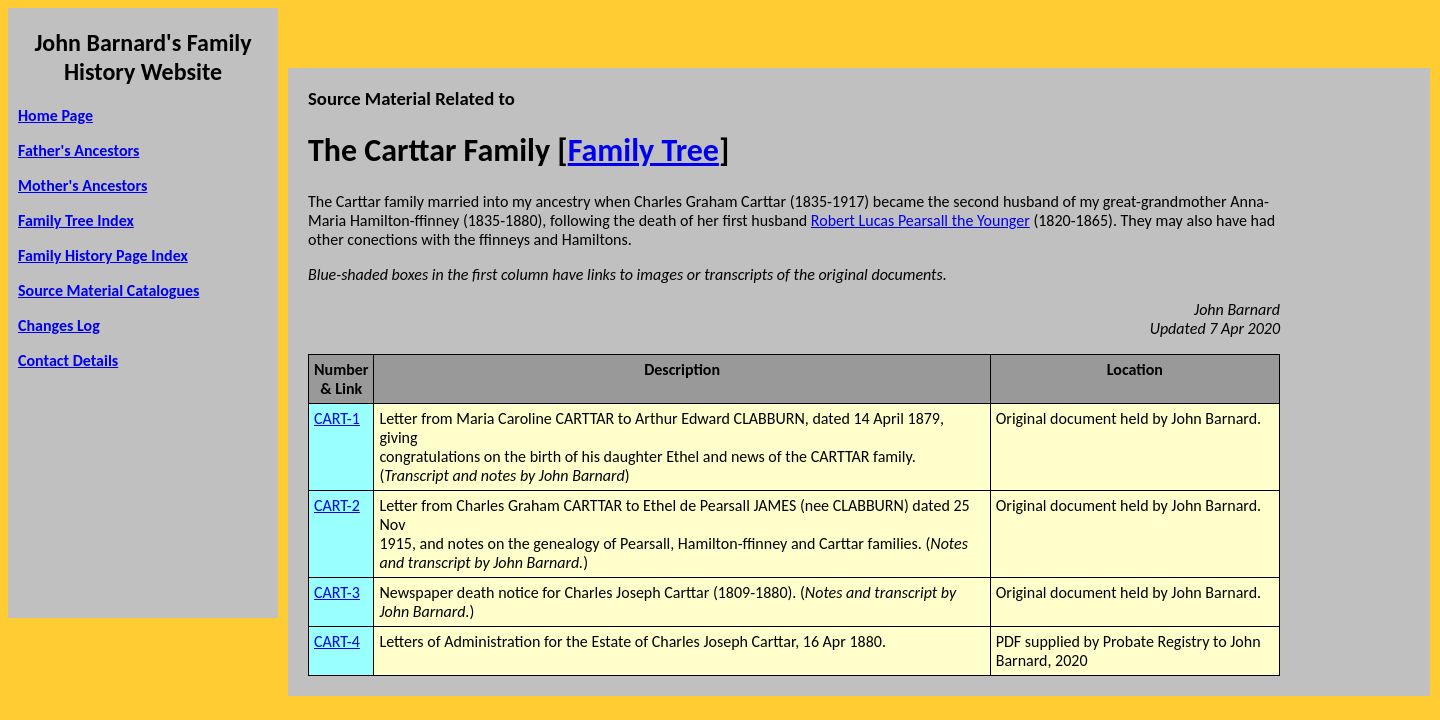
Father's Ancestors (78, 150)
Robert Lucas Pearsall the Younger (920, 220)
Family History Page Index (103, 255)
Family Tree (643, 150)
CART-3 (337, 592)
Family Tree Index (76, 220)
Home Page (55, 115)
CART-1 (337, 418)
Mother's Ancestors (82, 185)
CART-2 (337, 505)
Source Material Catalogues (108, 290)
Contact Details (68, 360)
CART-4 (337, 641)
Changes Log (59, 325)
